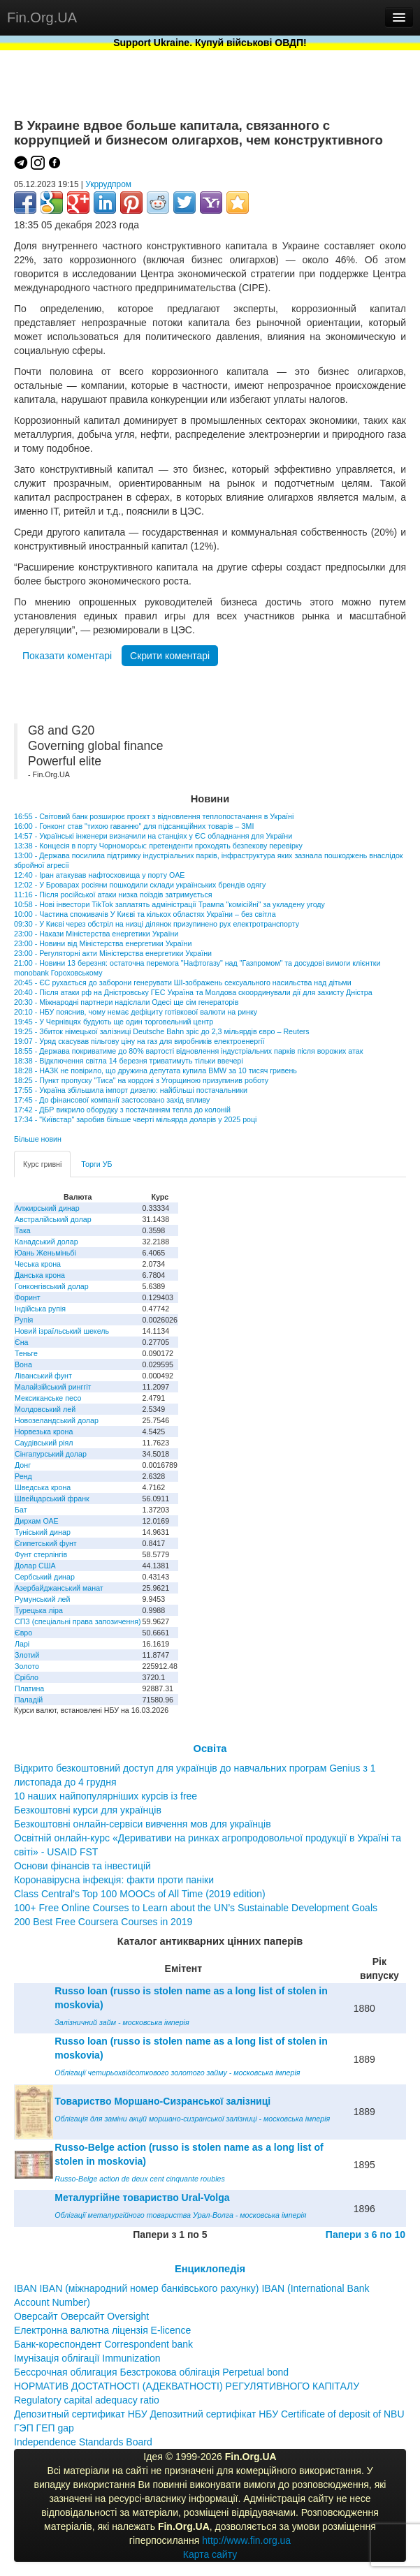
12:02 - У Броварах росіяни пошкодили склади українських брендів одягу (140, 885)
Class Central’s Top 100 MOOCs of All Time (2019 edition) (140, 1893)
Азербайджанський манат (59, 1588)
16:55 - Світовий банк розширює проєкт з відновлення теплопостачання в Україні (154, 816)
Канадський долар (46, 1241)
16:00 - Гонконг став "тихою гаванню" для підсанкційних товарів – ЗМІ (134, 826)
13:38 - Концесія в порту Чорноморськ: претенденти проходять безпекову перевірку (158, 845)
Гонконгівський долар (52, 1286)
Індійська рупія (40, 1308)
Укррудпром (108, 184)
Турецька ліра (39, 1610)
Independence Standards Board (83, 2442)
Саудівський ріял (44, 1442)
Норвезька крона (44, 1431)
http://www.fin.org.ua (246, 2540)
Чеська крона (38, 1264)
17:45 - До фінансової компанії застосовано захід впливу (112, 1100)
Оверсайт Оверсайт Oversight (81, 2316)
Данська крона (40, 1275)
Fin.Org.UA (42, 17)
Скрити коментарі (170, 655)
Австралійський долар (53, 1219)
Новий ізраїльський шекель (62, 1331)
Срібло (26, 1677)
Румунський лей (42, 1599)
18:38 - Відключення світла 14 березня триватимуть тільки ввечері (128, 1061)
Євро (23, 1632)
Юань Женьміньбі (45, 1253)
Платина (29, 1688)
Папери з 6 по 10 (365, 2234)
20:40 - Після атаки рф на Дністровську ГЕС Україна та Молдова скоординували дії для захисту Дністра (193, 992)
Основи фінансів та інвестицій (82, 1865)
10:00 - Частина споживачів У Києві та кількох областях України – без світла (145, 914)
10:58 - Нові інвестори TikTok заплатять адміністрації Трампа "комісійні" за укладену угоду (169, 904)
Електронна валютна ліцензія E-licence (102, 2330)
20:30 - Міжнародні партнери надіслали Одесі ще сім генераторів (126, 1002)
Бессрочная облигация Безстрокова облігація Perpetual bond (151, 2372)
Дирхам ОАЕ (37, 1521)
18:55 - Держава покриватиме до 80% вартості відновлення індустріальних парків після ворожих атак (188, 1051)
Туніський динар (43, 1532)
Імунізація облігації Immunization (87, 2358)
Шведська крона (43, 1487)
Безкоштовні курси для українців (87, 1810)
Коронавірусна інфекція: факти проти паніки (114, 1879)
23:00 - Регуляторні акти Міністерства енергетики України (113, 953)
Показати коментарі (67, 655)
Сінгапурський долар (51, 1454)
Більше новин (37, 1139)
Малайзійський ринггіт (53, 1387)
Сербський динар (45, 1577)
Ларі (22, 1644)
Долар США (35, 1565)
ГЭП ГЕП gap (44, 2428)
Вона (23, 1364)
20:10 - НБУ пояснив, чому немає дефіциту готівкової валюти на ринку (135, 1012)
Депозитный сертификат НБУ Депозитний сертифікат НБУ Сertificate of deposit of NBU (209, 2414)
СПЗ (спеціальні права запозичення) (78, 1621)
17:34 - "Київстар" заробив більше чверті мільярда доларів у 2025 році (135, 1119)
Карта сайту (210, 2554)
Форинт (28, 1297)
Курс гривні (42, 1164)
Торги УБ (96, 1164)
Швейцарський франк (52, 1498)
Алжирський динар (47, 1208)
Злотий (27, 1655)
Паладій (29, 1699)
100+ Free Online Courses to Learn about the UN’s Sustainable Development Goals (195, 1907)
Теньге (26, 1353)
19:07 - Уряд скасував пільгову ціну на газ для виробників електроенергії (139, 1041)
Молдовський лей (45, 1409)
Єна (21, 1342)
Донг (23, 1465)
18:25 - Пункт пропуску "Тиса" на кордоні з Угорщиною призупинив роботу (141, 1080)
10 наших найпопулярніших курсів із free (105, 1796)
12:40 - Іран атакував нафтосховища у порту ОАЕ (99, 875)
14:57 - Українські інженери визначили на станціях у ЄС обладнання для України (153, 836)
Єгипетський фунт (46, 1543)
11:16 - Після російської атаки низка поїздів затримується (113, 894)
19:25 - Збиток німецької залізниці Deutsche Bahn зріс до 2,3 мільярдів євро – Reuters (162, 1031)
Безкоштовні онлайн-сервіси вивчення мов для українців (142, 1824)
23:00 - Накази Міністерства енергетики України (96, 933)
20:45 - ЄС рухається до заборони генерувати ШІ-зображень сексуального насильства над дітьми (183, 982)
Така (23, 1230)
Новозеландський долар (57, 1420)
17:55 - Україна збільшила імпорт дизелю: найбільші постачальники (130, 1090)
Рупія (24, 1320)
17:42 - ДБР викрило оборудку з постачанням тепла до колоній (122, 1109)
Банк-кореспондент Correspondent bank (103, 2344)
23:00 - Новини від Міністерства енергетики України (102, 943)
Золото (27, 1666)
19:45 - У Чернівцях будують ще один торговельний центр (113, 1021)
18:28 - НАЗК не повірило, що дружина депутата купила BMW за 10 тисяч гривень (155, 1070)
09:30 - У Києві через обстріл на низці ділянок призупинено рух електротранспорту (156, 924)
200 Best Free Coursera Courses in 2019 (103, 1921)
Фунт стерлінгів (41, 1554)
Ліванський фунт (43, 1375)
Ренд (23, 1476)
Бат (21, 1510)
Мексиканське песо (48, 1398)
